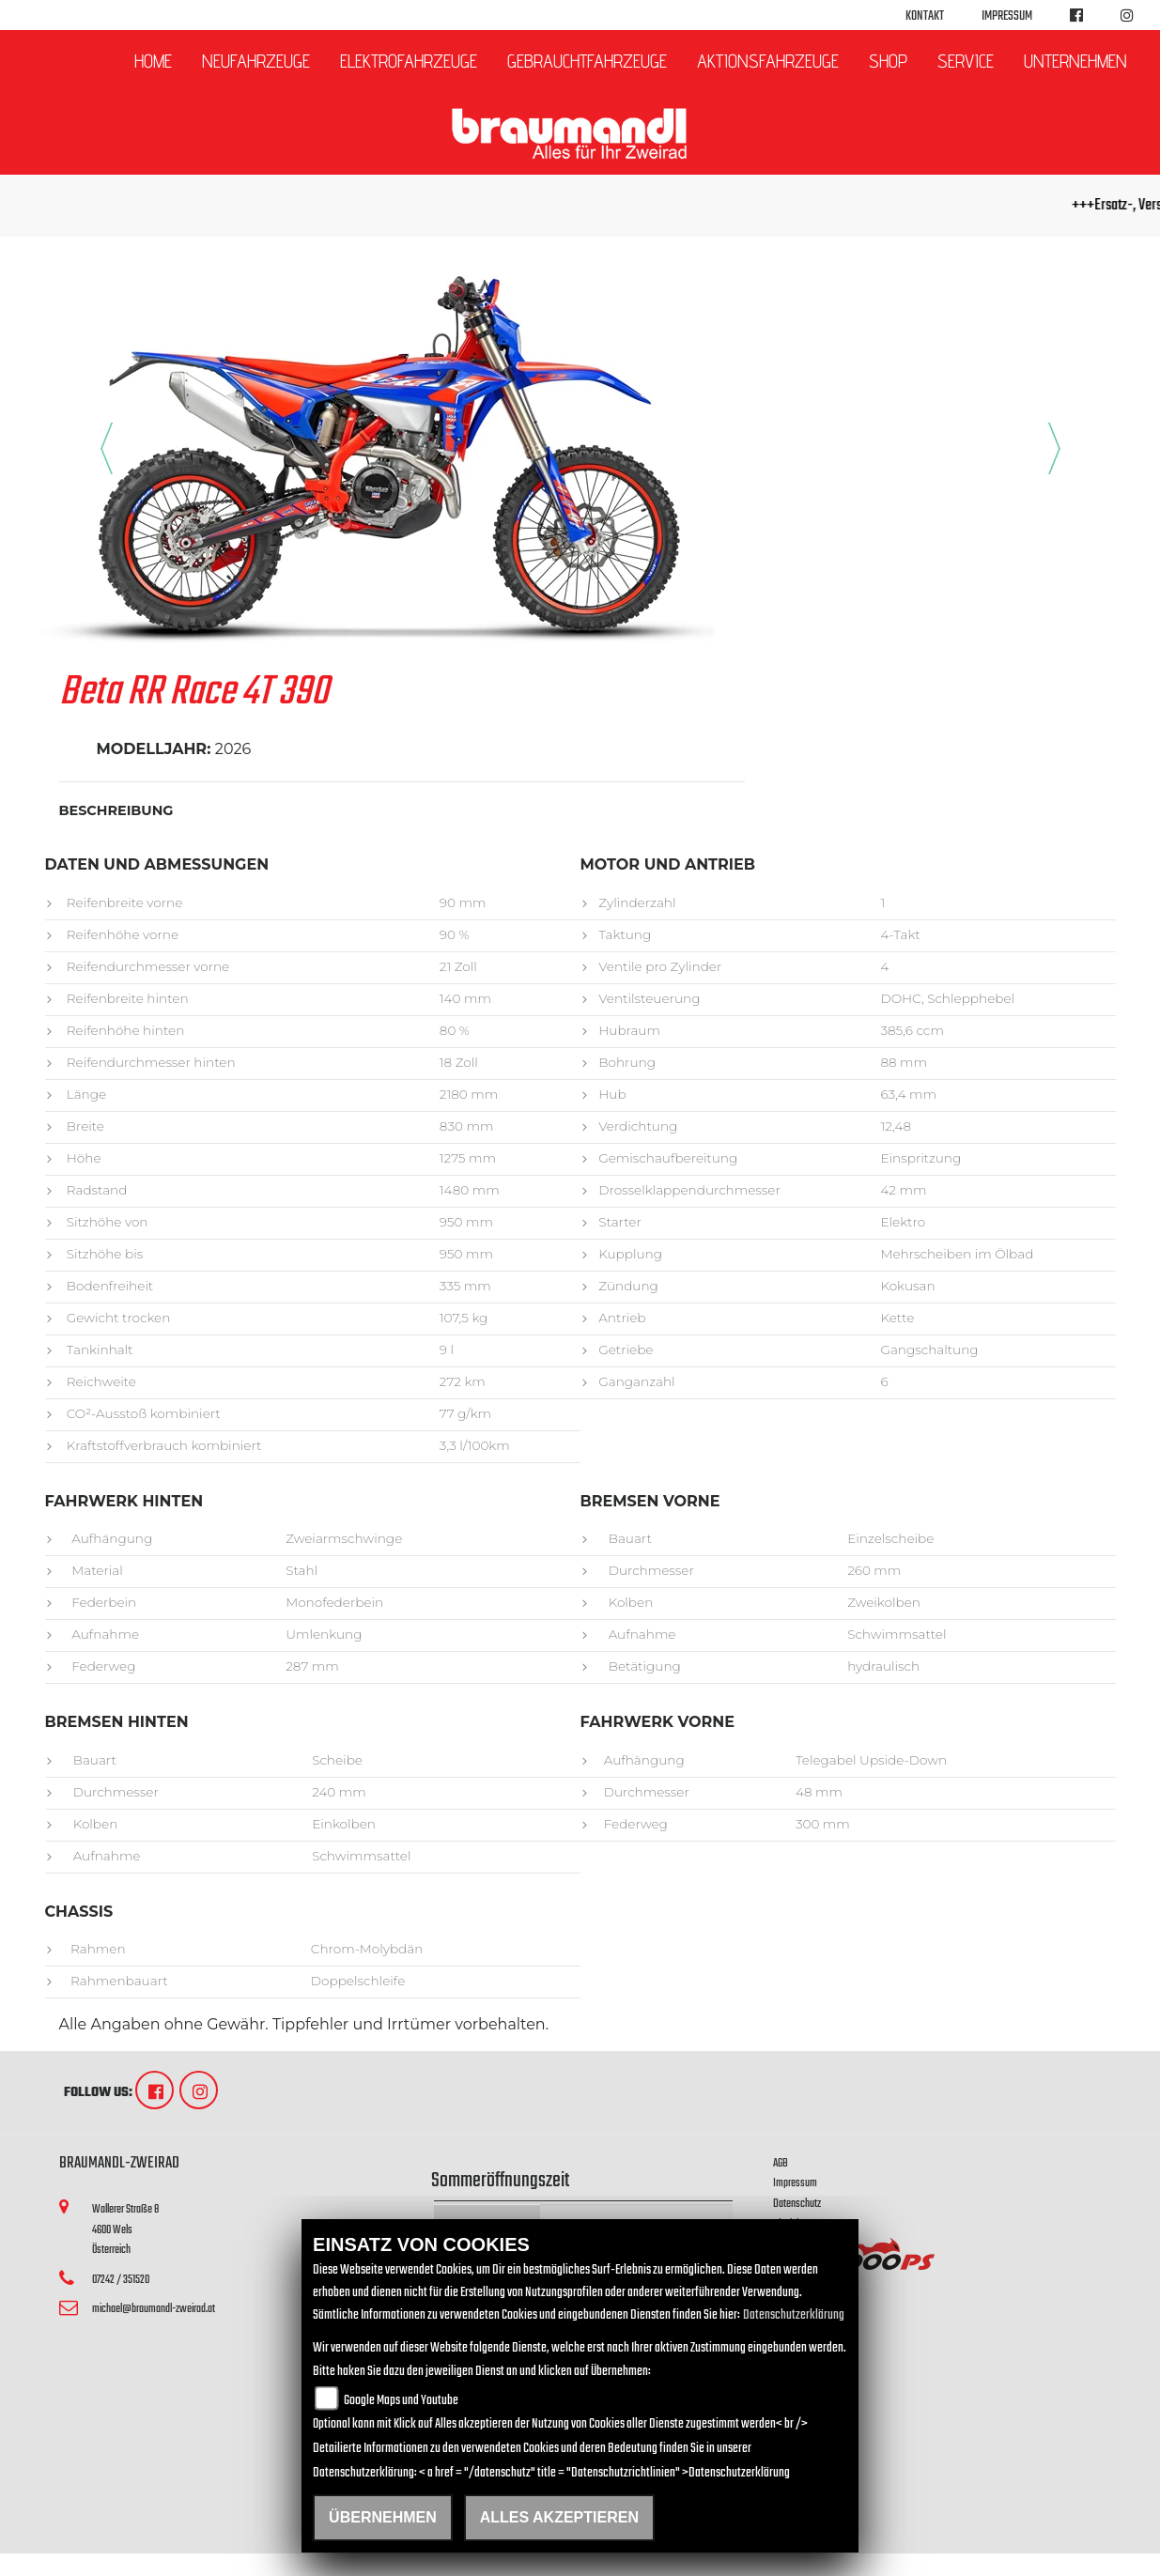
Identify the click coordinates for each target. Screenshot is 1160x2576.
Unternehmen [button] (1075, 61)
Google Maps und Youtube (401, 2401)
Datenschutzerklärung (793, 2315)
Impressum (1007, 16)
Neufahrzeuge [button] (256, 61)
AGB (780, 2163)
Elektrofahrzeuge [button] (408, 61)
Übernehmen (383, 2517)
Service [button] (965, 61)
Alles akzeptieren (559, 2517)
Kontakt (924, 16)
